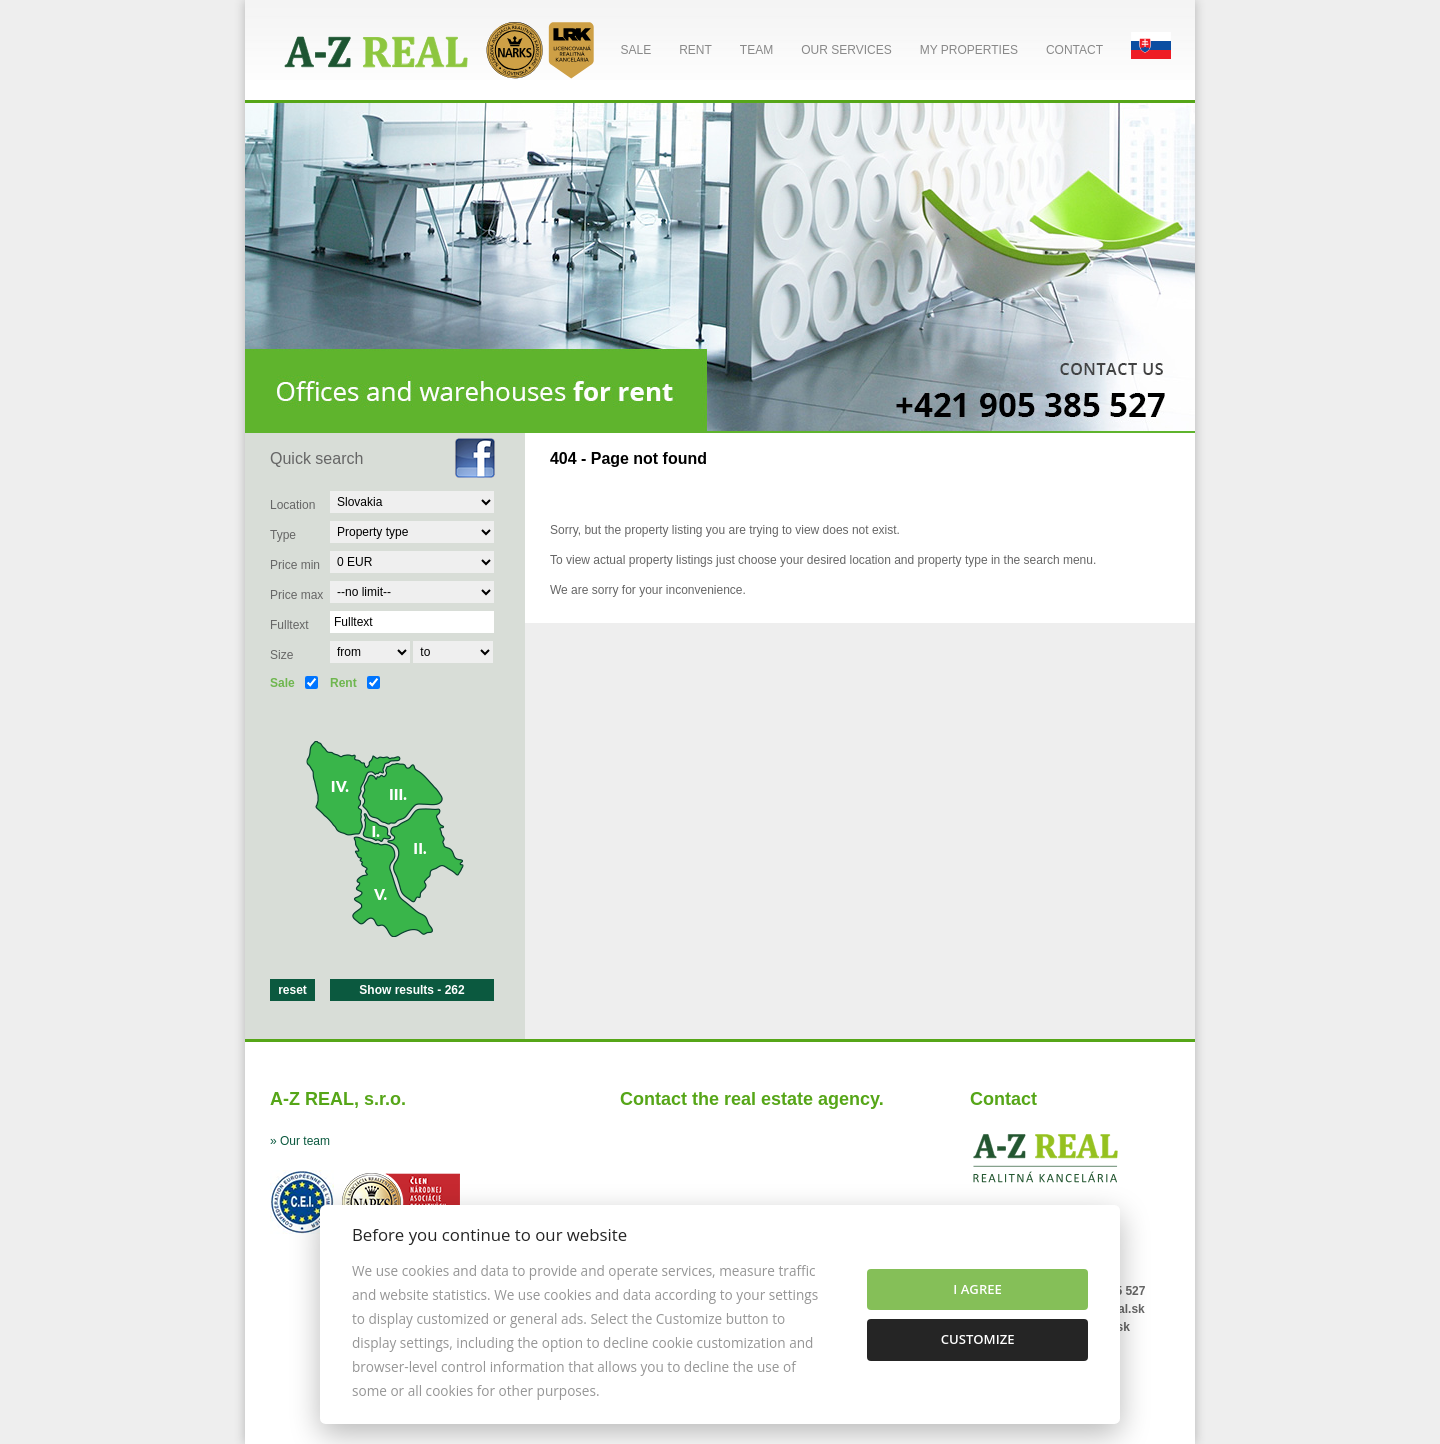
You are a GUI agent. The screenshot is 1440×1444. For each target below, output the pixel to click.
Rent (695, 50)
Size (281, 655)
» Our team (300, 1141)
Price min (295, 565)
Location (292, 505)
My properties (969, 50)
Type (283, 535)
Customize (978, 1339)
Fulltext (289, 625)
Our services (846, 50)
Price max (296, 595)
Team (756, 50)
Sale (635, 50)
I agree (977, 1289)
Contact (1074, 50)
